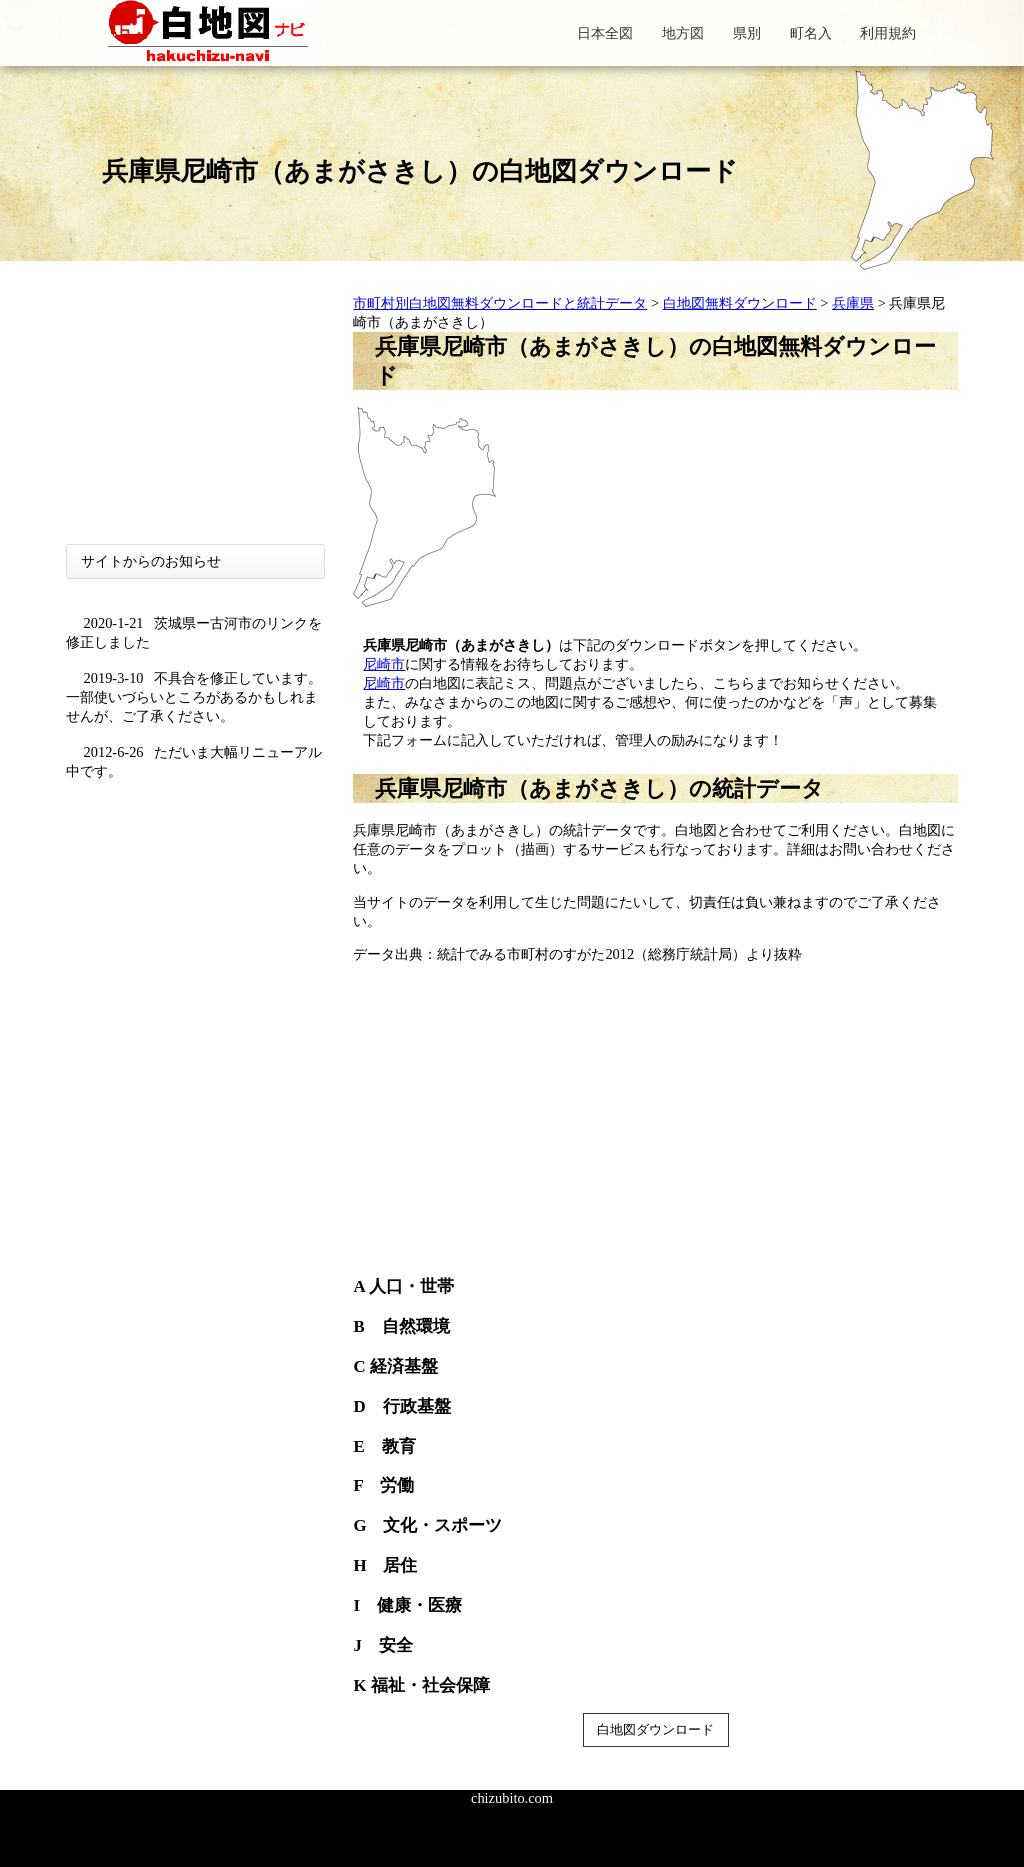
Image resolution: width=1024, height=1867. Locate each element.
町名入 (811, 33)
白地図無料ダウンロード (740, 303)
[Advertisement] (195, 419)
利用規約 (888, 33)
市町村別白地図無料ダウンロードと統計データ (500, 303)
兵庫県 (853, 303)
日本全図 (605, 33)
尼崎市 (384, 664)
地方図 (683, 33)
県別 (747, 33)
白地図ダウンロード (655, 1729)
